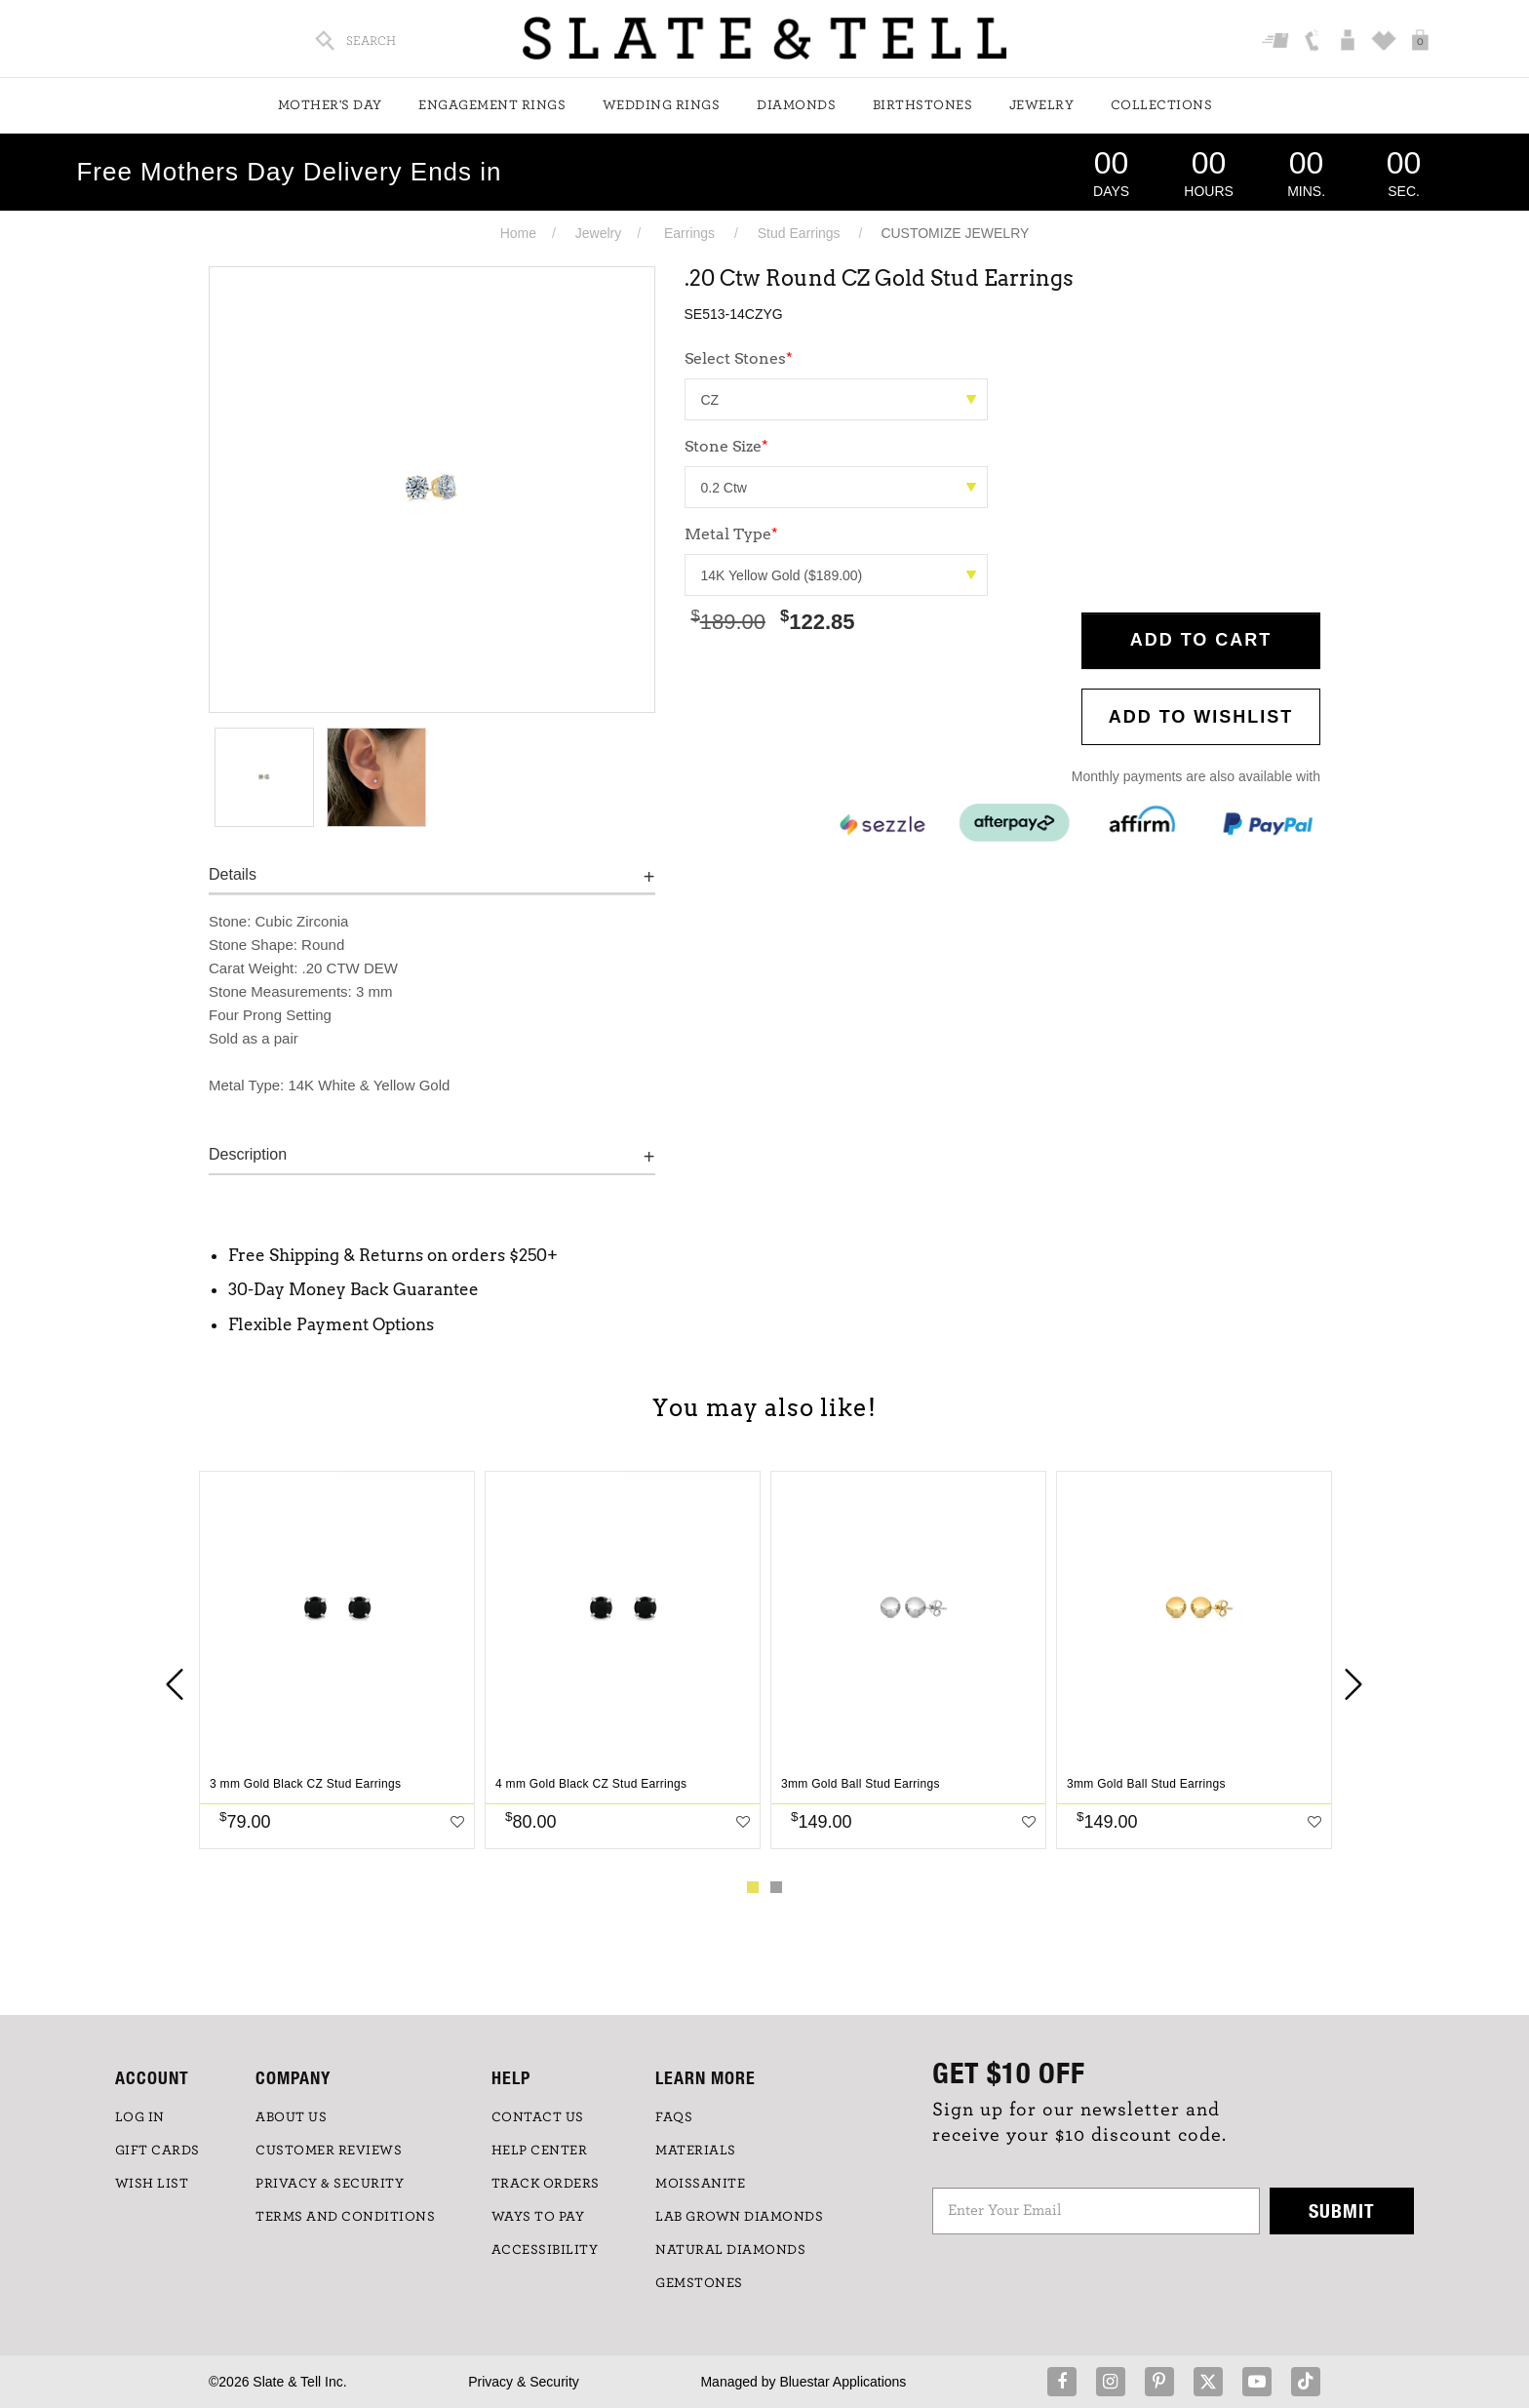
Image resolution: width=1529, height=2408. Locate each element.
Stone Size (726, 446)
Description (248, 1154)
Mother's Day (330, 105)
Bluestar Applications (842, 2381)
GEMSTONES (699, 2283)
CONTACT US (537, 2117)
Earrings (689, 233)
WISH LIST (152, 2184)
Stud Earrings (799, 233)
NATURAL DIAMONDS (730, 2250)
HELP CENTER (539, 2150)
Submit (1342, 2210)
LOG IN (140, 2117)
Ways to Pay (538, 2217)
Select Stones (739, 358)
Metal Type (731, 534)
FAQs (673, 2117)
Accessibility (545, 2250)
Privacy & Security (523, 2381)
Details (232, 874)
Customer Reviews (328, 2150)
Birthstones (923, 105)
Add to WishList (1201, 717)
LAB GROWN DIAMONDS (739, 2217)
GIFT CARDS (157, 2150)
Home (518, 233)
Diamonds (796, 105)
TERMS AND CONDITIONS (345, 2217)
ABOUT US (291, 2117)
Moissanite (700, 2184)
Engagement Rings (492, 105)
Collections (1162, 105)
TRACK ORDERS (545, 2184)
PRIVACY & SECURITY (329, 2184)
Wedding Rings (662, 105)
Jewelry (1042, 105)
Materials (695, 2150)
